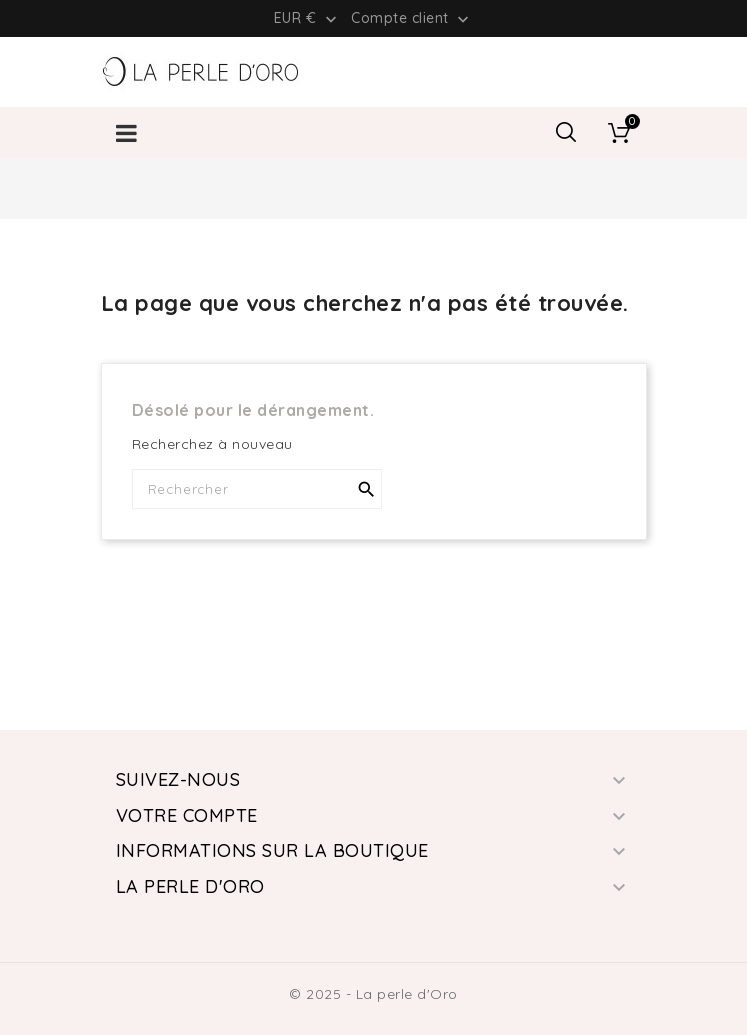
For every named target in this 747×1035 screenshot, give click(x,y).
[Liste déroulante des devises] (307, 18)
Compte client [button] (412, 19)
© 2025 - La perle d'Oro (373, 994)
